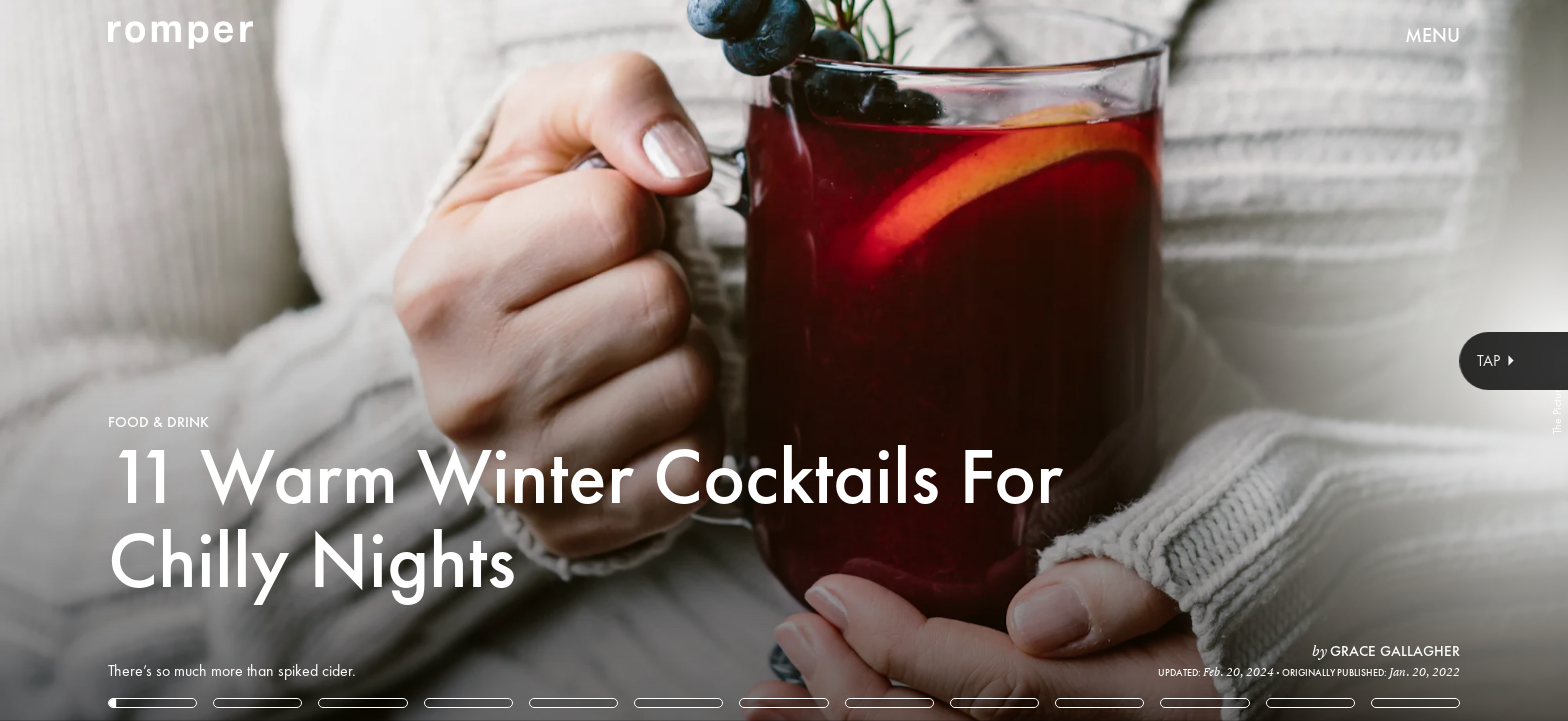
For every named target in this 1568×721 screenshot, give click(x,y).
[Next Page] (1042, 360)
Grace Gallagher (1395, 651)
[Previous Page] (258, 360)
